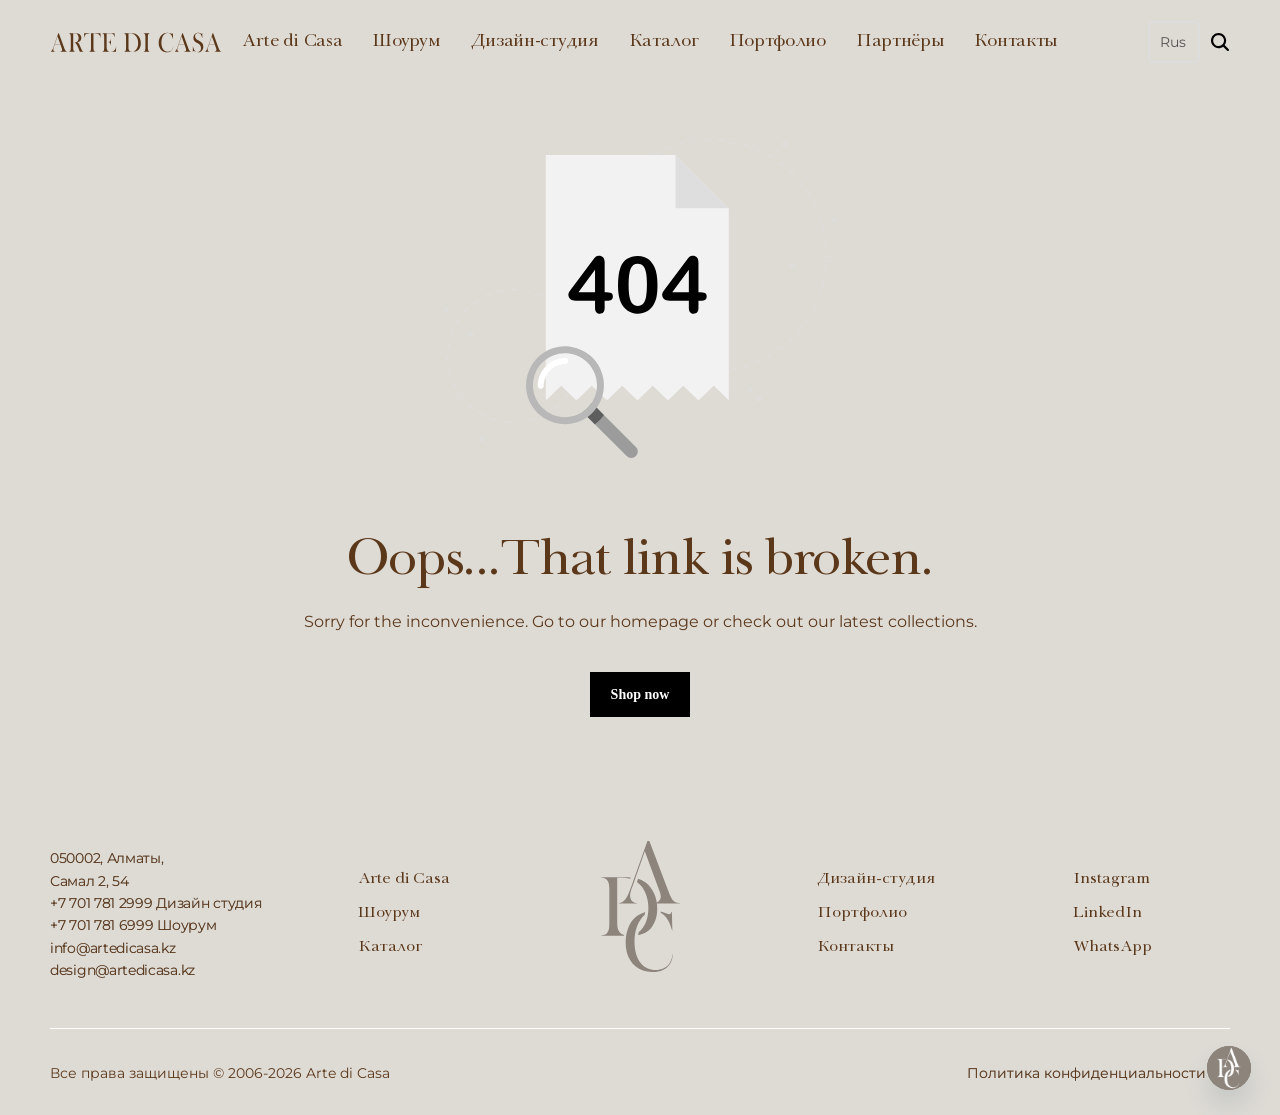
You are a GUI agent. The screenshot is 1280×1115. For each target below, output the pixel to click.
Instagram (1111, 880)
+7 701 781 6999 (102, 925)
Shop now (640, 694)
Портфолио (777, 42)
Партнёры (900, 42)
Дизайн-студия (535, 42)
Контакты (1016, 42)
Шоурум (406, 42)
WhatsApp (1112, 948)
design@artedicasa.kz (122, 970)
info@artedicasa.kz (113, 948)
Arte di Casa (292, 42)
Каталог (664, 42)
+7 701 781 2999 (101, 903)
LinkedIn (1107, 914)
